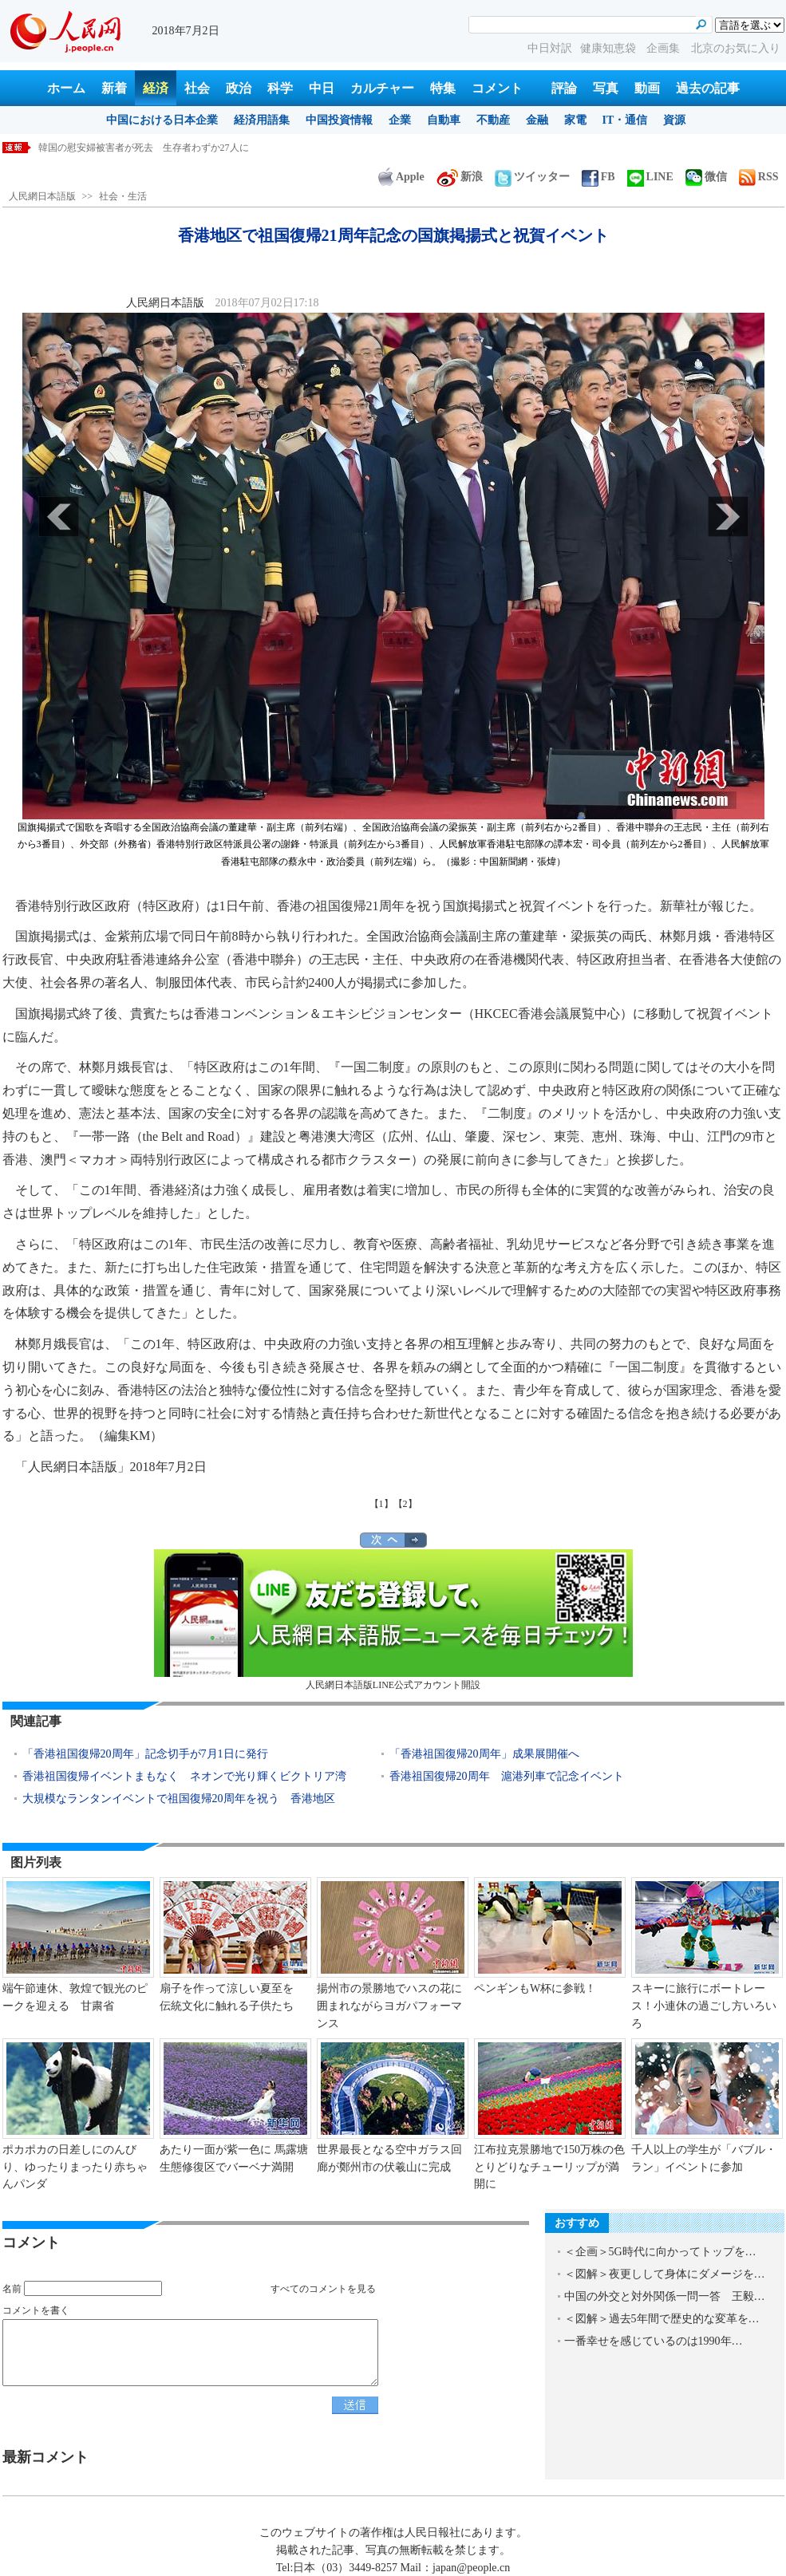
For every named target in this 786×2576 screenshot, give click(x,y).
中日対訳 (549, 48)
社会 (197, 88)
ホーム (66, 88)
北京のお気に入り (735, 48)
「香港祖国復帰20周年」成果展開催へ (484, 1754)
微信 (706, 177)
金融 (537, 120)
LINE (650, 177)
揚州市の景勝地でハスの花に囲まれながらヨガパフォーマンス (389, 2005)
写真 (605, 88)
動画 (647, 88)
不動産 (493, 120)
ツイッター (532, 177)
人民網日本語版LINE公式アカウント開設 (393, 1619)
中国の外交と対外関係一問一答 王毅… (664, 2296)
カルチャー (382, 88)
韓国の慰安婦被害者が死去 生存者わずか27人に (143, 147)
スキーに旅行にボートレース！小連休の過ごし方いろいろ (703, 2005)
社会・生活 (123, 196)
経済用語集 (262, 120)
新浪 (459, 177)
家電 (575, 120)
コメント (497, 88)
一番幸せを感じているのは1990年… (653, 2341)
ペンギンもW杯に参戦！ (535, 1988)
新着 (114, 88)
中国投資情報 (339, 120)
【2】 (405, 1503)
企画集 (664, 48)
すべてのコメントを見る (323, 2288)
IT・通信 (625, 120)
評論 (564, 88)
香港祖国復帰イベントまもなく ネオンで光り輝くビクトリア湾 (184, 1776)
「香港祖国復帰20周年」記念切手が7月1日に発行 (145, 1754)
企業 (400, 120)
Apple (401, 177)
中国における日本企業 (162, 120)
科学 (280, 88)
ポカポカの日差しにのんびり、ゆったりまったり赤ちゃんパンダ (75, 2167)
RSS (759, 177)
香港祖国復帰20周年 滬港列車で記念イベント (506, 1776)
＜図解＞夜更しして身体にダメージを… (664, 2274)
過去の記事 (708, 88)
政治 (238, 88)
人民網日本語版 (42, 196)
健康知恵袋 (609, 48)
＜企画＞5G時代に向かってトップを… (660, 2252)
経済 (155, 88)
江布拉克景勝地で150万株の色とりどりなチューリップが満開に (549, 2167)
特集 (443, 88)
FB (598, 177)
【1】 (381, 1503)
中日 (321, 88)
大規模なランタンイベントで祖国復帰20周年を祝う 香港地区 (178, 1799)
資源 (674, 120)
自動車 (443, 120)
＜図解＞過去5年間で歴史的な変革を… (662, 2319)
